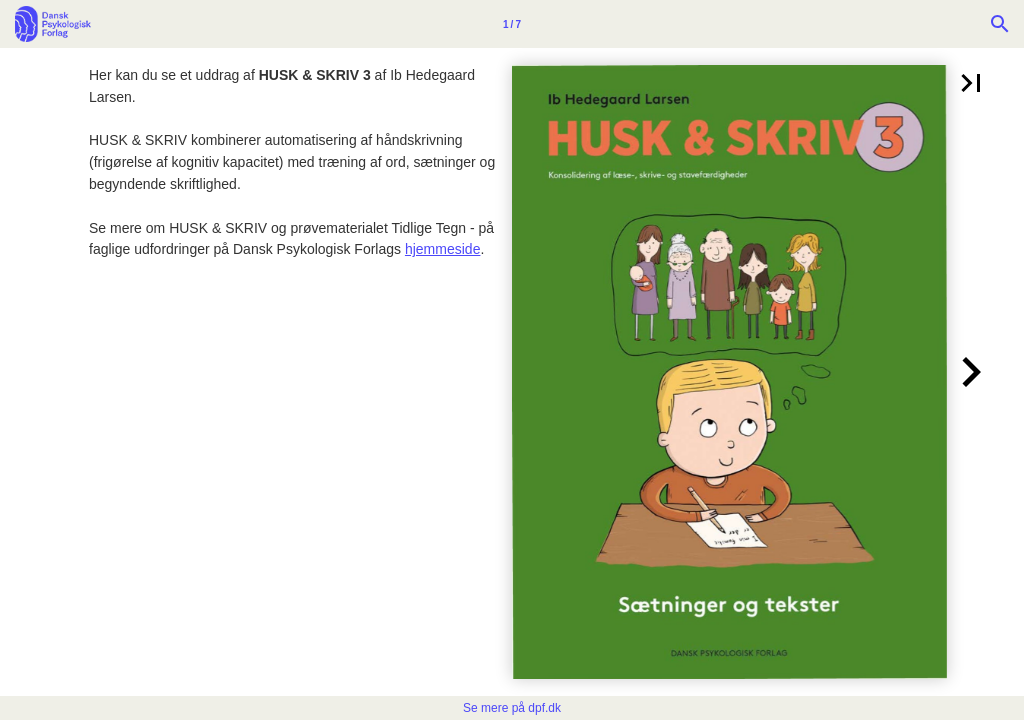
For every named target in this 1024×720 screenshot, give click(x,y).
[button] (971, 83)
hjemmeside (442, 249)
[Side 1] (512, 24)
